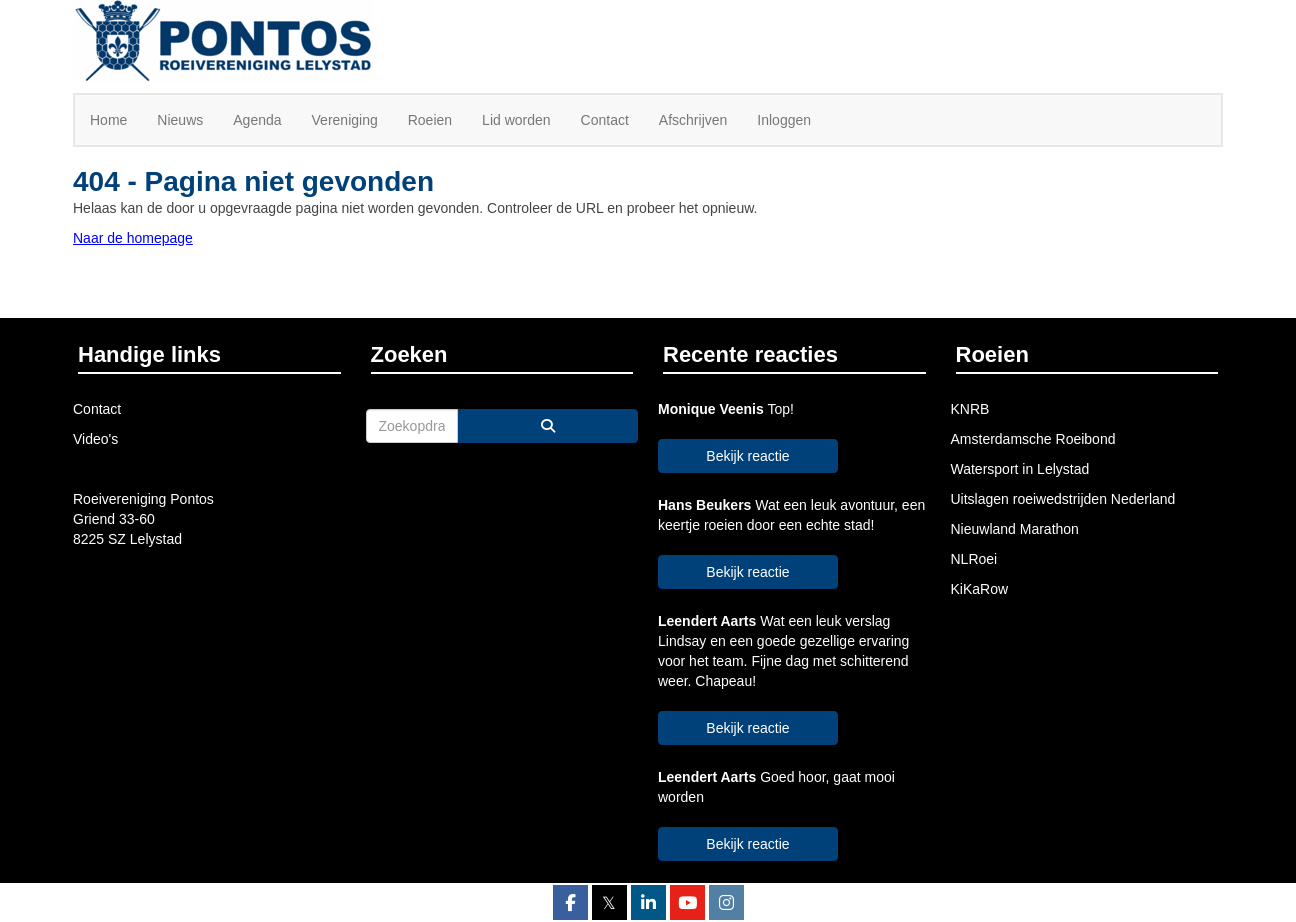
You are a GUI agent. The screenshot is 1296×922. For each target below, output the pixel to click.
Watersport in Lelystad (1020, 469)
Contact (605, 120)
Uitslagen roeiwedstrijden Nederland (1063, 499)
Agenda (257, 120)
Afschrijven (693, 120)
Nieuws (180, 120)
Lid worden (516, 120)
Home (108, 120)
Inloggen (784, 120)
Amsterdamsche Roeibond (1033, 439)
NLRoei (974, 559)
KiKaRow (980, 589)
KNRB (970, 409)
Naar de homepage (133, 238)
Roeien (430, 120)
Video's (95, 439)
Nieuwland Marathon (1015, 529)
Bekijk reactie (747, 456)
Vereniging (345, 120)
